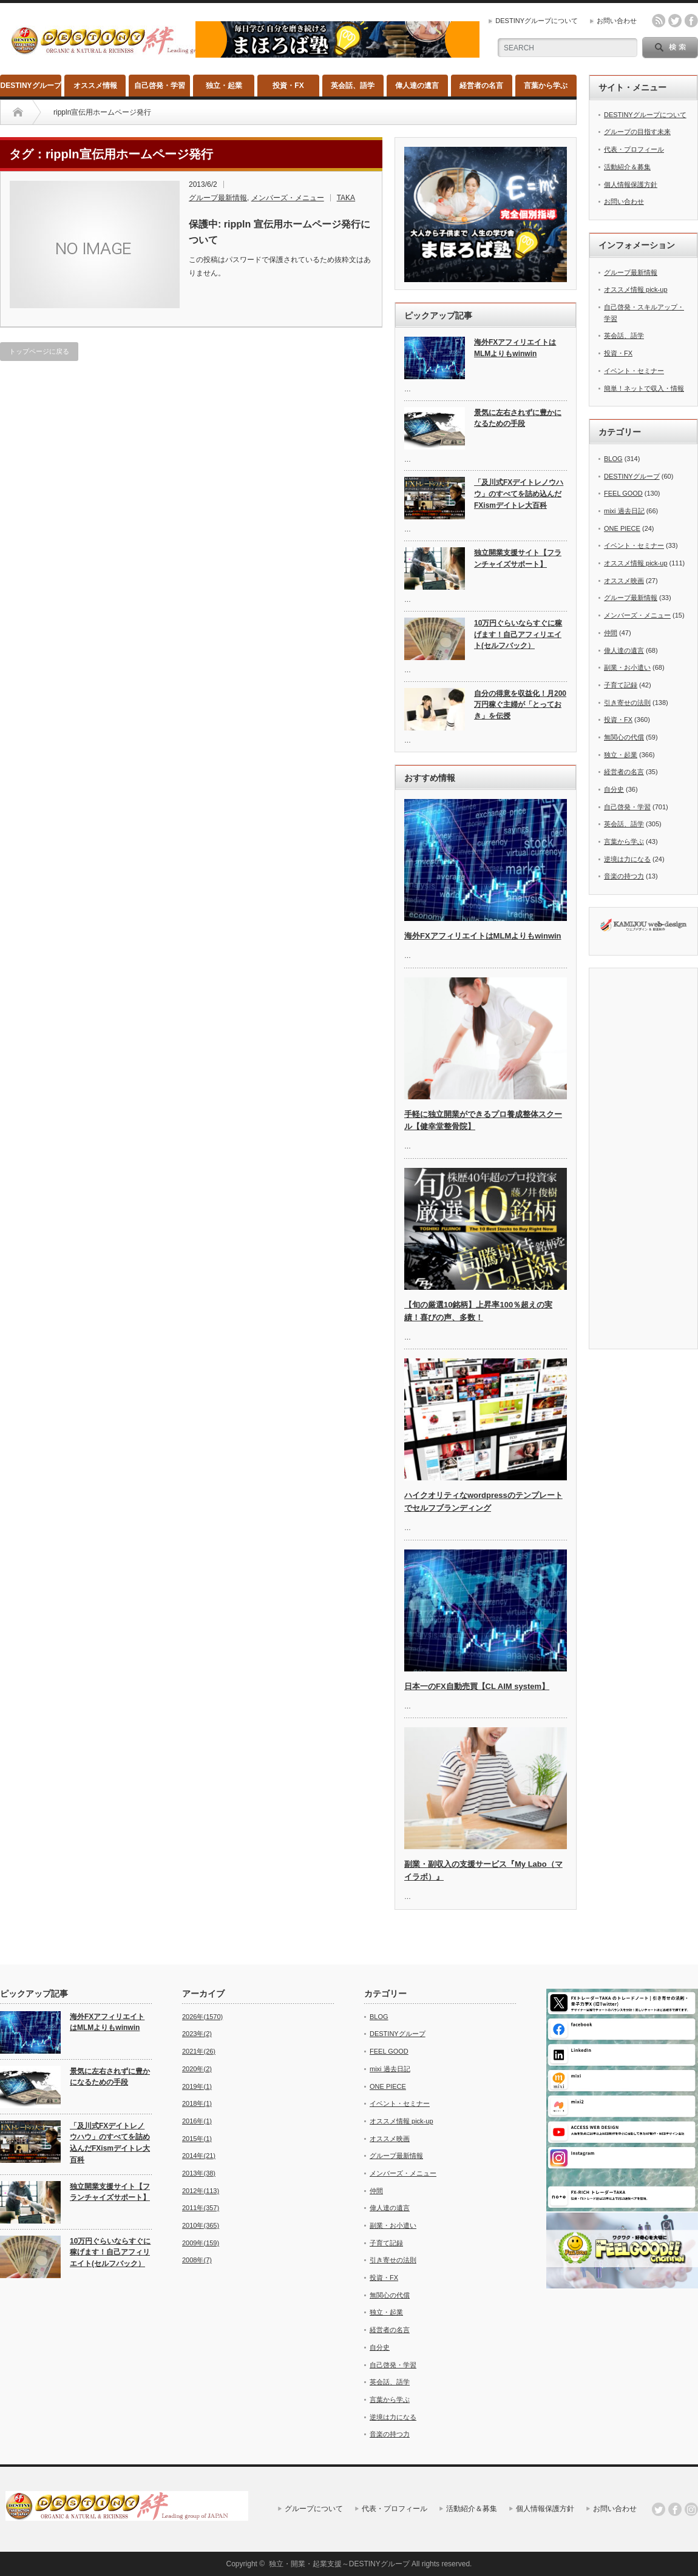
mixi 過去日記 (624, 510)
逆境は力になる (627, 859)
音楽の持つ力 (624, 876)
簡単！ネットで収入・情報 (644, 388)
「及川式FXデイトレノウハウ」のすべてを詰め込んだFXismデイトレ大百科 (518, 493)
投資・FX (288, 85)
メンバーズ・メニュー (287, 198)
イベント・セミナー (634, 370)
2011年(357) (200, 2207)
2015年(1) (197, 2138)
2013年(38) (198, 2173)
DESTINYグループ (31, 85)
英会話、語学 (352, 85)
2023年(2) (197, 2033)
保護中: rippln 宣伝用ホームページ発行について (279, 232)
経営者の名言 (481, 85)
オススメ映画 (624, 580)
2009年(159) (200, 2243)
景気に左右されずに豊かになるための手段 (517, 418)
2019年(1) (197, 2086)
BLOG (613, 458)
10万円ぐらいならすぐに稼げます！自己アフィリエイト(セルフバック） (518, 634)
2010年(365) (200, 2225)
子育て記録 (620, 685)
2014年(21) (198, 2155)
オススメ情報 (95, 85)
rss (658, 20)
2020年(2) (197, 2068)
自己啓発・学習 (159, 85)
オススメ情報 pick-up (636, 289)
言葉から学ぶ (546, 85)
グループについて (314, 2508)
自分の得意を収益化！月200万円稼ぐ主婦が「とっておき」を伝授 (520, 704)
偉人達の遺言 (417, 85)
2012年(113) (200, 2190)
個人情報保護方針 (630, 184)
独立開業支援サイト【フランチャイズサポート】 (517, 558)
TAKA (346, 198)
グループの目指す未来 (637, 131)
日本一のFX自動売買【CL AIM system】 (476, 1686)
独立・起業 (224, 85)
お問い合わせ (617, 20)
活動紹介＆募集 (627, 166)
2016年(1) (197, 2121)
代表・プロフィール (634, 149)
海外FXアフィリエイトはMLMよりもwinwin (515, 348)
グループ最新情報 (218, 198)
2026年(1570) (202, 2016)
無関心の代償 (624, 737)
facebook (691, 20)
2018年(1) (197, 2103)
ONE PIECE (622, 528)
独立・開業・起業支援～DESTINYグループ (339, 2564)
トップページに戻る (39, 351)
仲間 (610, 632)
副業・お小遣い (627, 667)
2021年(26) (198, 2051)
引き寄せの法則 (627, 702)
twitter (675, 20)
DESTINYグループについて (536, 20)
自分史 (614, 789)
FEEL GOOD (623, 493)
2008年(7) (197, 2260)
